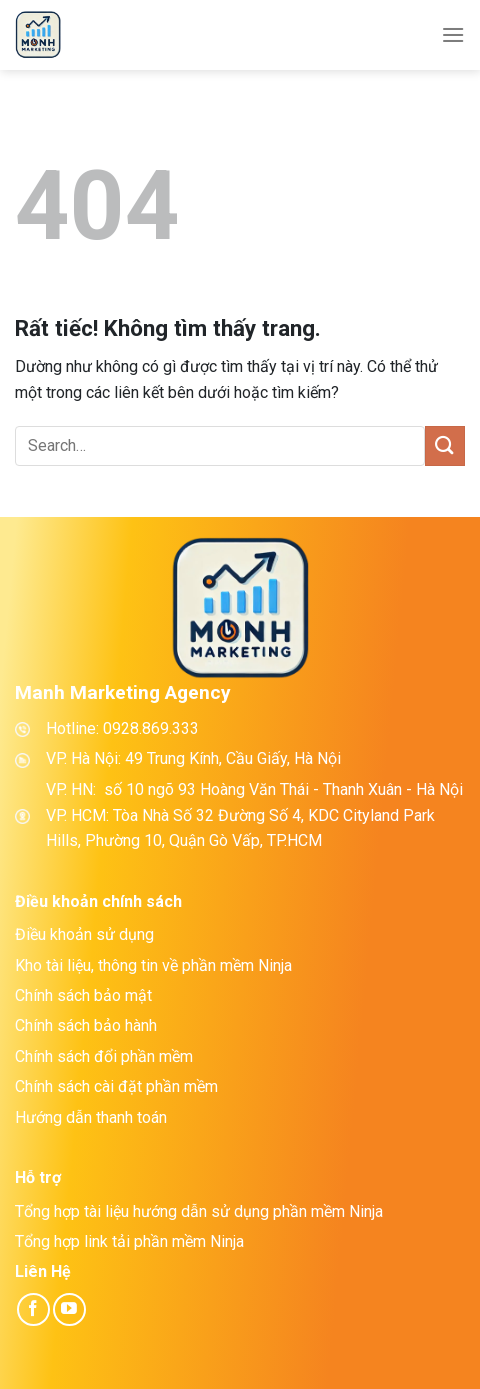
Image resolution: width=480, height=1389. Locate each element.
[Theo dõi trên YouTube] (69, 1309)
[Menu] (453, 34)
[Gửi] (445, 445)
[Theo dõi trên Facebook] (33, 1309)
